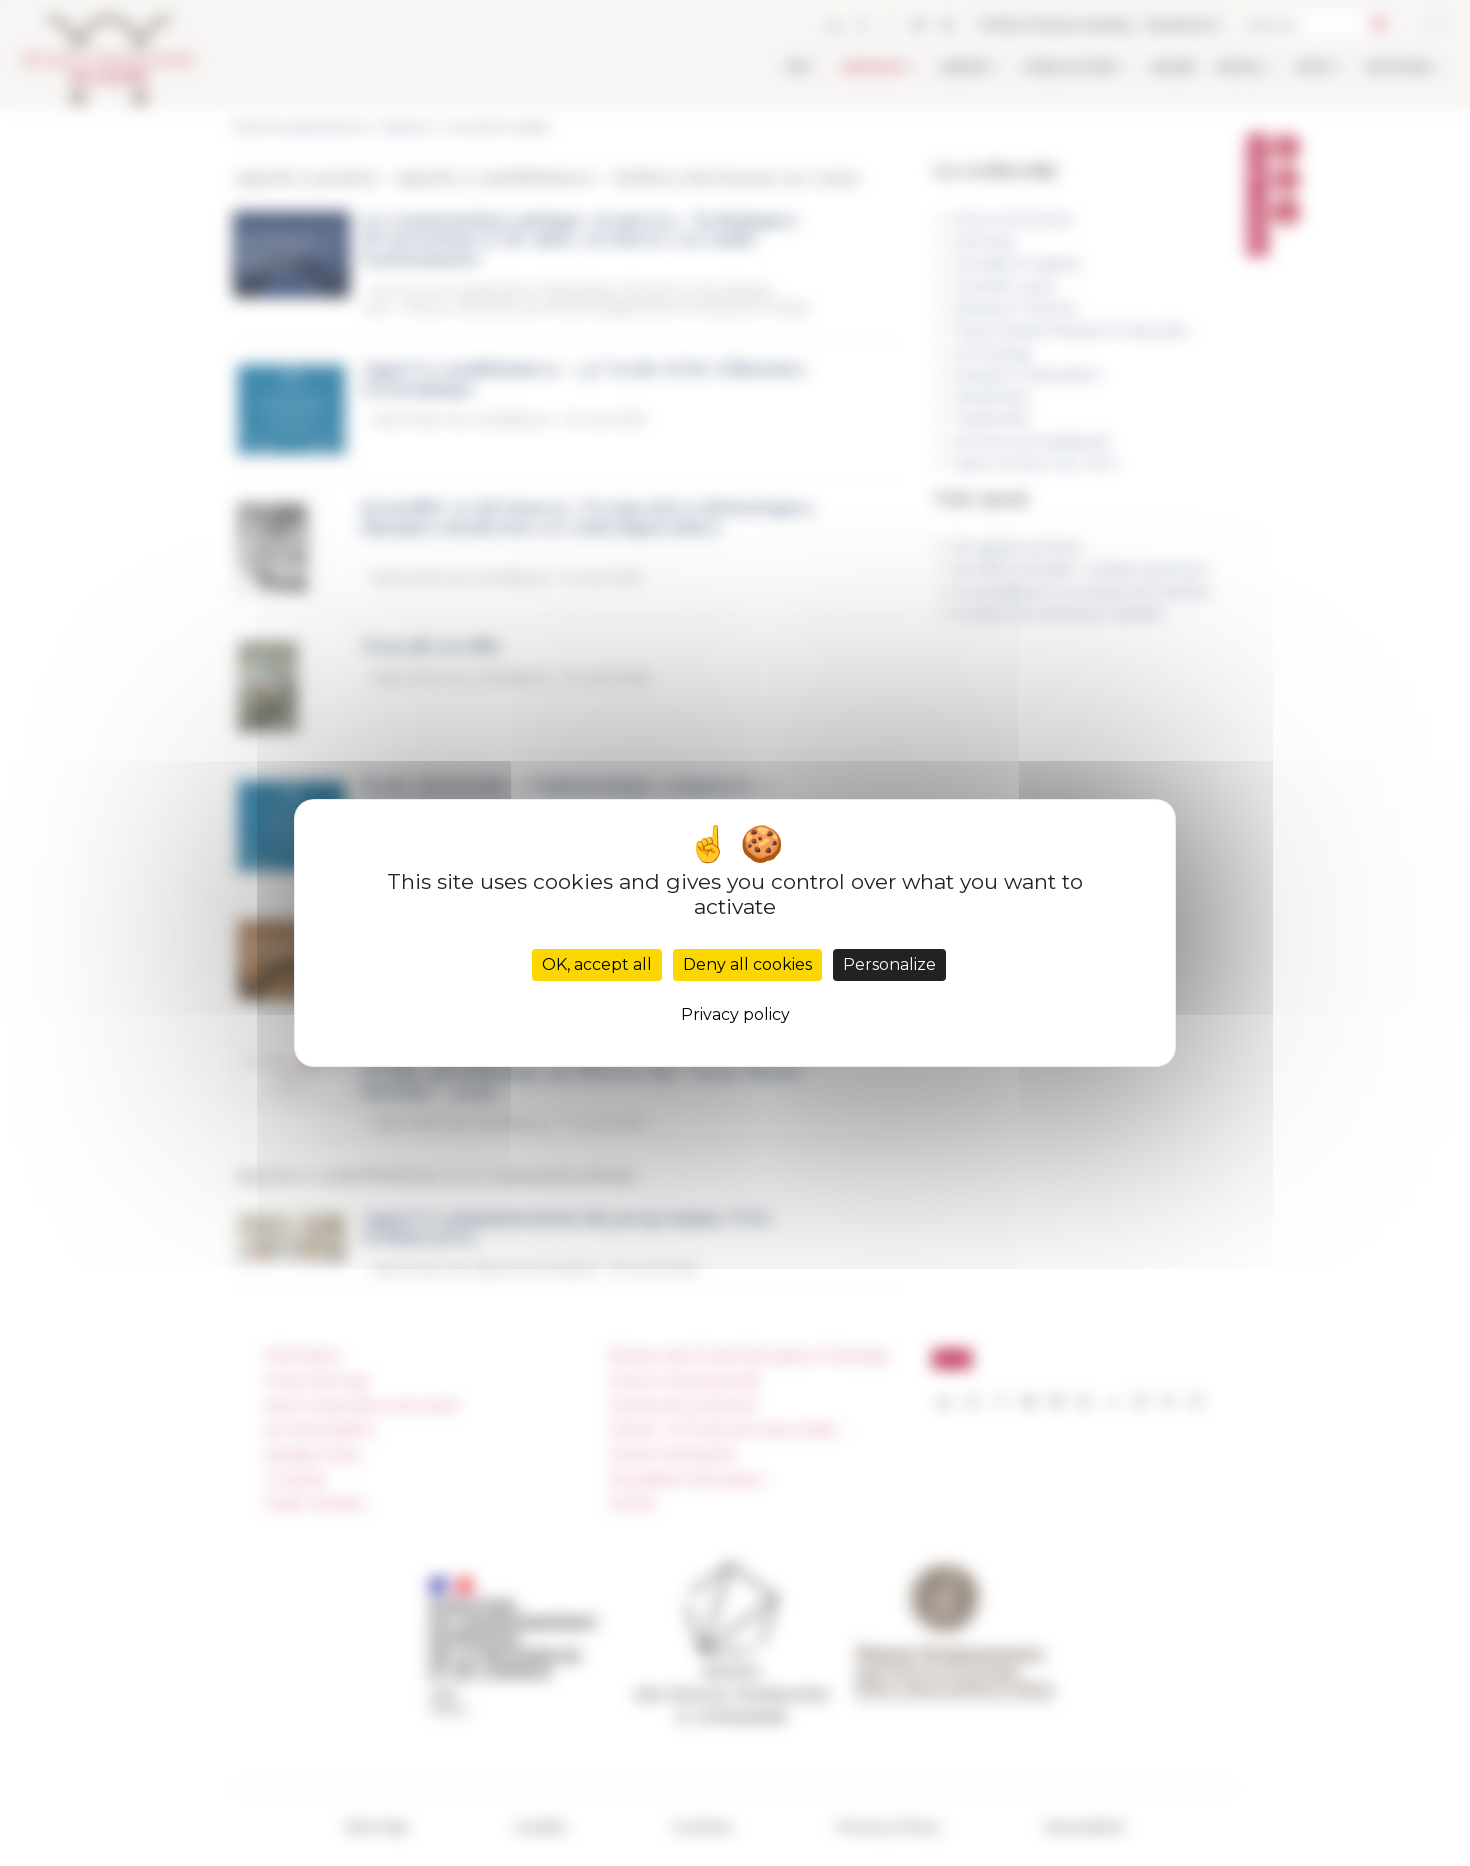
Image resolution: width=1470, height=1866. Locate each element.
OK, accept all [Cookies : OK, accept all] (597, 964)
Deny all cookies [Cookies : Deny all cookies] (747, 964)
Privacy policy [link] (735, 1014)
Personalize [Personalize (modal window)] (889, 964)
